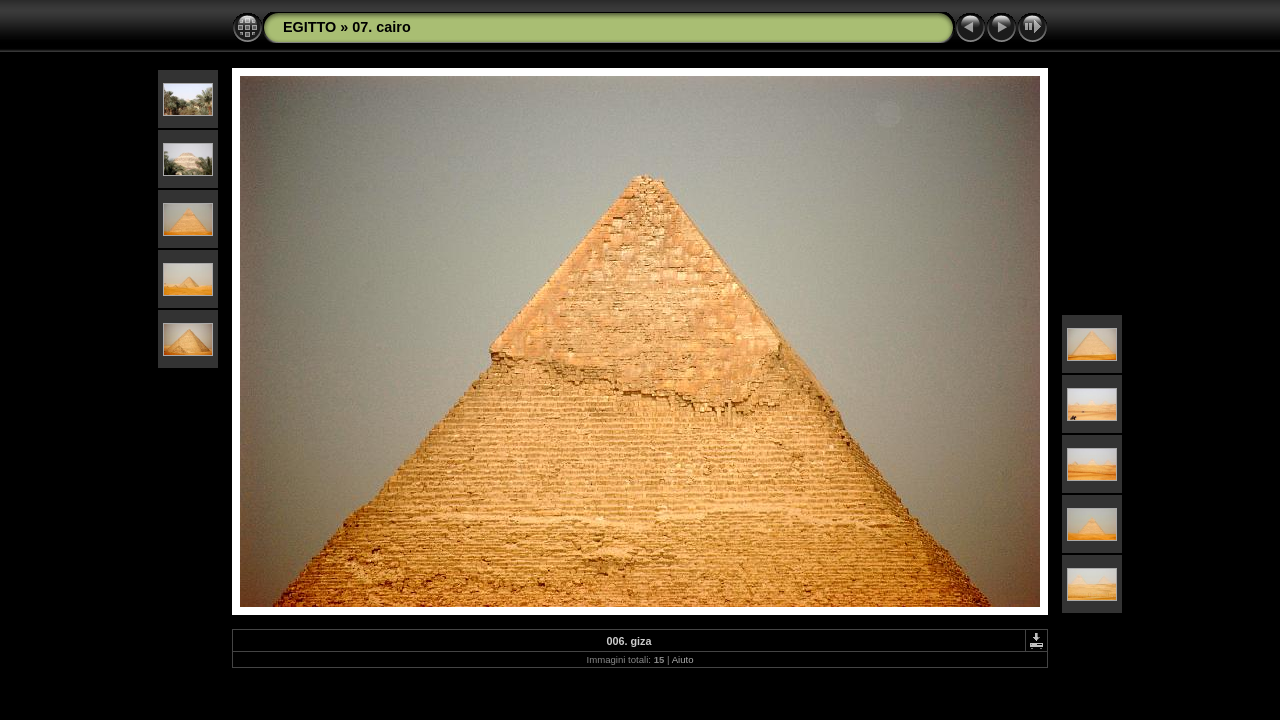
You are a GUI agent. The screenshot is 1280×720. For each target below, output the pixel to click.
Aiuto (683, 659)
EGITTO (309, 27)
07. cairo (381, 27)
